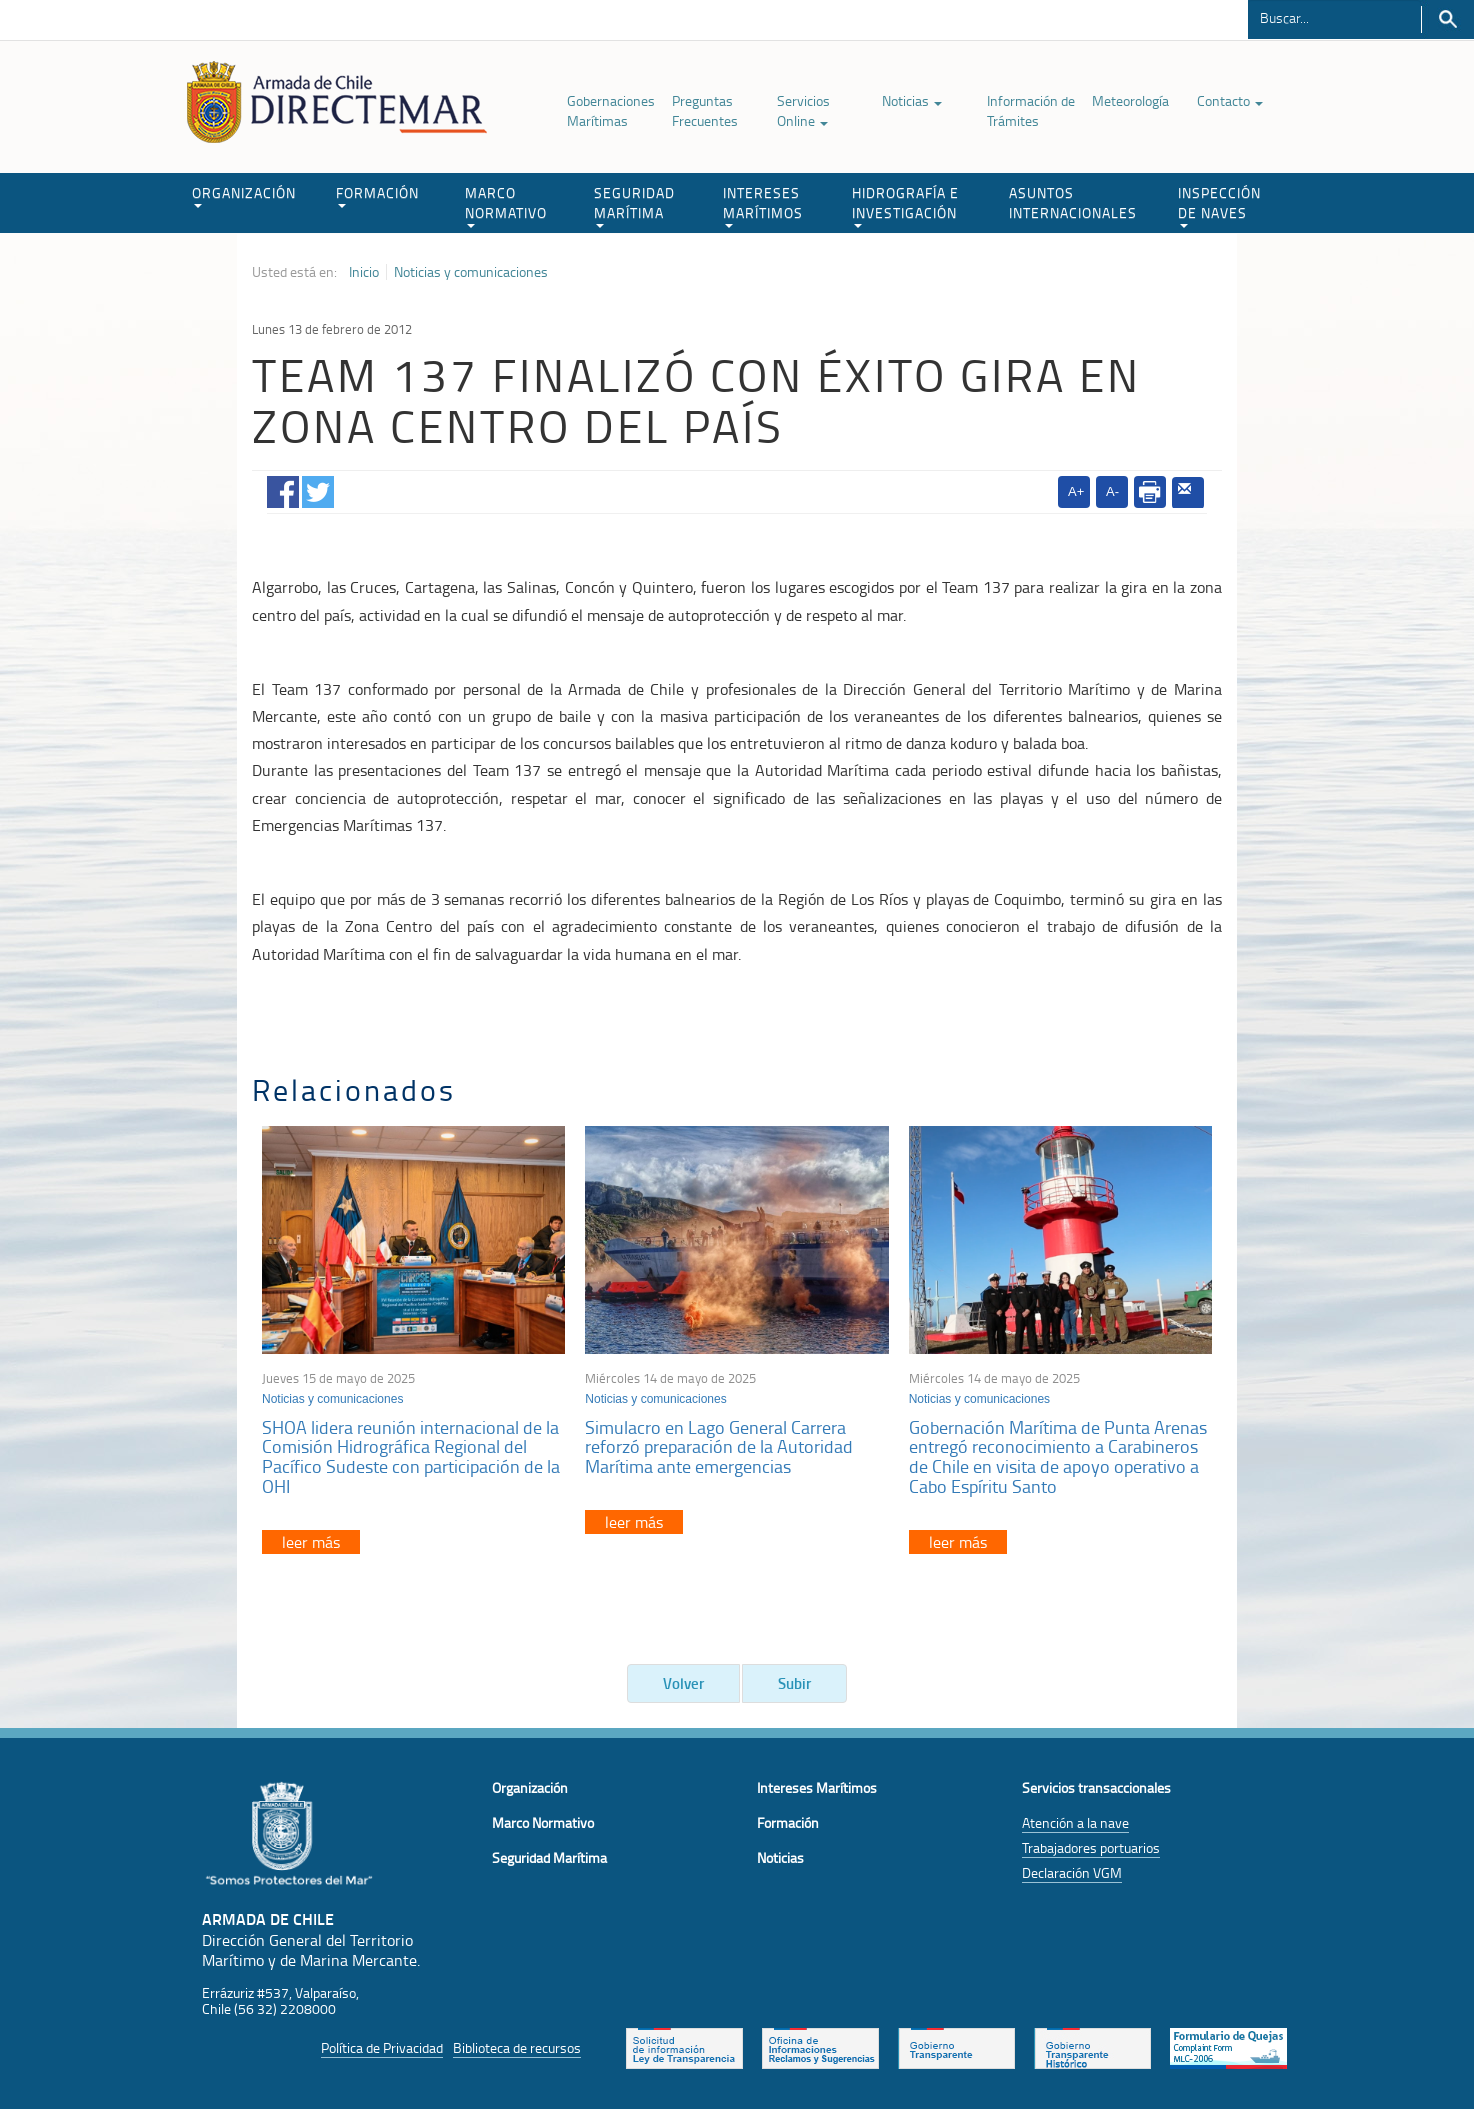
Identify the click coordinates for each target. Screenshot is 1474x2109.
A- (1112, 491)
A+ (1076, 491)
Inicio (364, 272)
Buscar (1447, 19)
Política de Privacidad (382, 2047)
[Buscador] (1334, 17)
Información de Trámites (1031, 110)
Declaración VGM (1072, 1872)
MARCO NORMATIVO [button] (506, 205)
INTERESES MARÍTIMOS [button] (763, 205)
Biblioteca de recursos (517, 2047)
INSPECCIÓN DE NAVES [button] (1219, 205)
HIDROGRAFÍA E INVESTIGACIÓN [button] (905, 205)
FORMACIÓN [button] (377, 195)
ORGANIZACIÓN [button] (244, 195)
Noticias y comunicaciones (471, 272)
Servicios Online (803, 110)
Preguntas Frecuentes (705, 110)
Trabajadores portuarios (1091, 1847)
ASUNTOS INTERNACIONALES (1073, 202)
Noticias (912, 100)
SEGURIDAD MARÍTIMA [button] (634, 205)
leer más (311, 1542)
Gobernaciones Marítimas (611, 110)
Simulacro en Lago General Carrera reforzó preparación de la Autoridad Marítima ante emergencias (719, 1447)
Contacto (1230, 100)
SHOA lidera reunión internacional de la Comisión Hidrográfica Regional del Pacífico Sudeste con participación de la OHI (411, 1456)
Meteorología (1130, 100)
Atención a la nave (1075, 1822)
